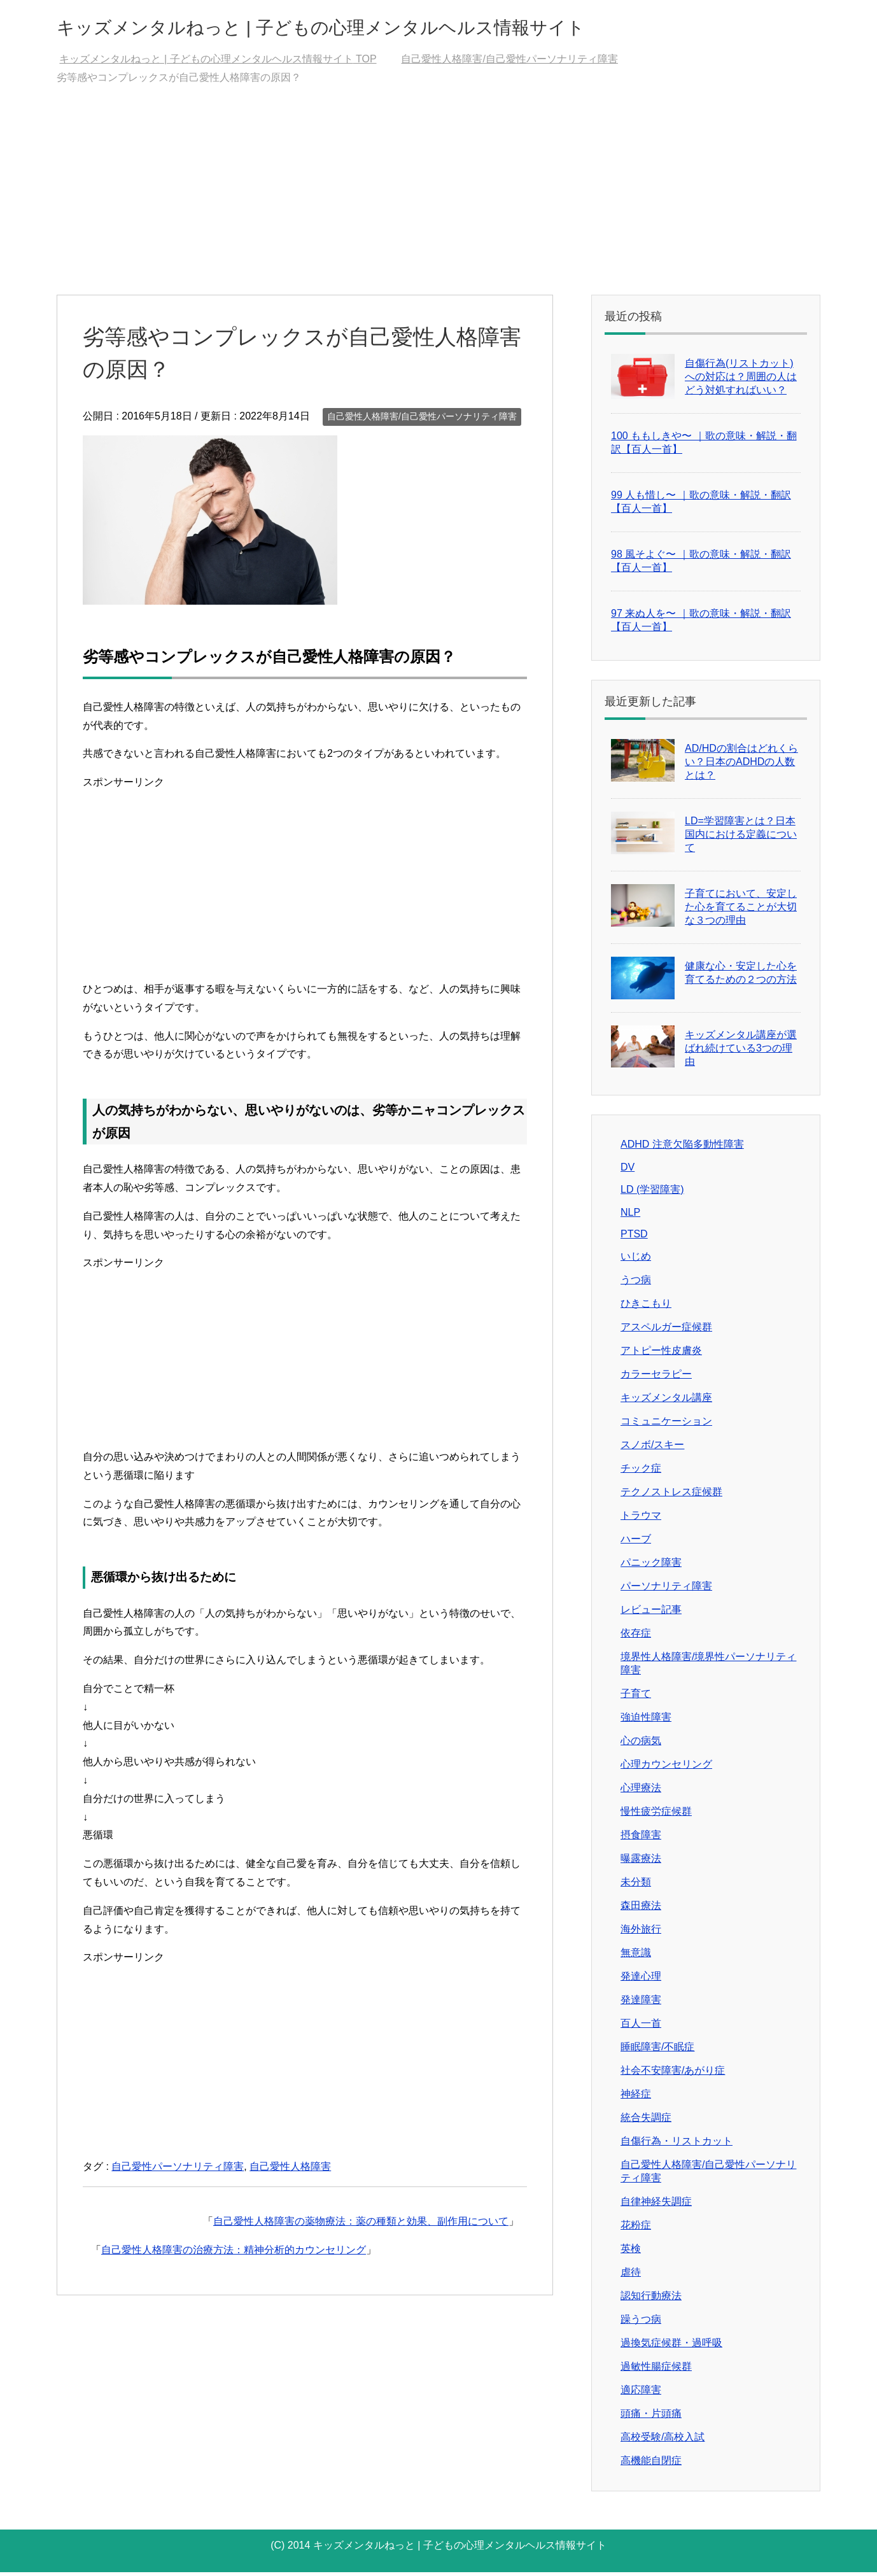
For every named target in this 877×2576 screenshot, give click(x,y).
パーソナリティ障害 (666, 1589)
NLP (630, 1216)
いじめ (636, 1260)
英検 (631, 2252)
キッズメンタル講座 (666, 1401)
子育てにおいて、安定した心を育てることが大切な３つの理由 (741, 910)
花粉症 (636, 2228)
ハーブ (636, 1542)
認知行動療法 (651, 2299)
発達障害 (641, 2003)
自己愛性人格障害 (290, 2170)
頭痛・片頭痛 (651, 2417)
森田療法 (641, 1909)
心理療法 (641, 1791)
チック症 (641, 1472)
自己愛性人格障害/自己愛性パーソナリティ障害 (422, 420)
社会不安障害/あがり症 (673, 2074)
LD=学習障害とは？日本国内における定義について (741, 838)
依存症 (636, 1636)
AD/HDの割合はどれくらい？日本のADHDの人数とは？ (741, 765)
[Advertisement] (438, 203)
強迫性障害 (646, 1720)
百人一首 (641, 2027)
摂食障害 (641, 1838)
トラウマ (641, 1519)
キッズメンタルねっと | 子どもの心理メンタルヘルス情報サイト (394, 28)
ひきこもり (646, 1307)
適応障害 (641, 2393)
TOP (217, 62)
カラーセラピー (656, 1377)
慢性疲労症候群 (656, 1815)
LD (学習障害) (652, 1193)
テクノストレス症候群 (671, 1495)
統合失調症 (646, 2121)
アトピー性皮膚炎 (661, 1354)
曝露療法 (641, 1862)
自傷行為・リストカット (677, 2144)
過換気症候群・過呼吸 (671, 2346)
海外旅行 (641, 1932)
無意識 (636, 1956)
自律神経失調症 (656, 2205)
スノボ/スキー (652, 1448)
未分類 (636, 1885)
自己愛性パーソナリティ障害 (177, 2170)
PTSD (634, 1237)
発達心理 (641, 1979)
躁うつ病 (641, 2323)
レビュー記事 (651, 1613)
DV (628, 1170)
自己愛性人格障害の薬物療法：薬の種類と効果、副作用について (361, 2225)
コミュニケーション (666, 1424)
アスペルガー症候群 (666, 1330)
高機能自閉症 (651, 2464)
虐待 (631, 2275)
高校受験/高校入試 (663, 2440)
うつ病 (636, 1283)
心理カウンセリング (666, 1768)
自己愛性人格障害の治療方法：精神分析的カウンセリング (233, 2253)
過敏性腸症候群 (656, 2370)
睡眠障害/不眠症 (657, 2050)
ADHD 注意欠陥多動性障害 (682, 1148)
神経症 (636, 2097)
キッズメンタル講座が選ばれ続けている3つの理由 (741, 1052)
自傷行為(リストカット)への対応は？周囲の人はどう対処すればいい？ (741, 380)
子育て (636, 1697)
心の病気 (641, 1744)
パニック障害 (651, 1566)
